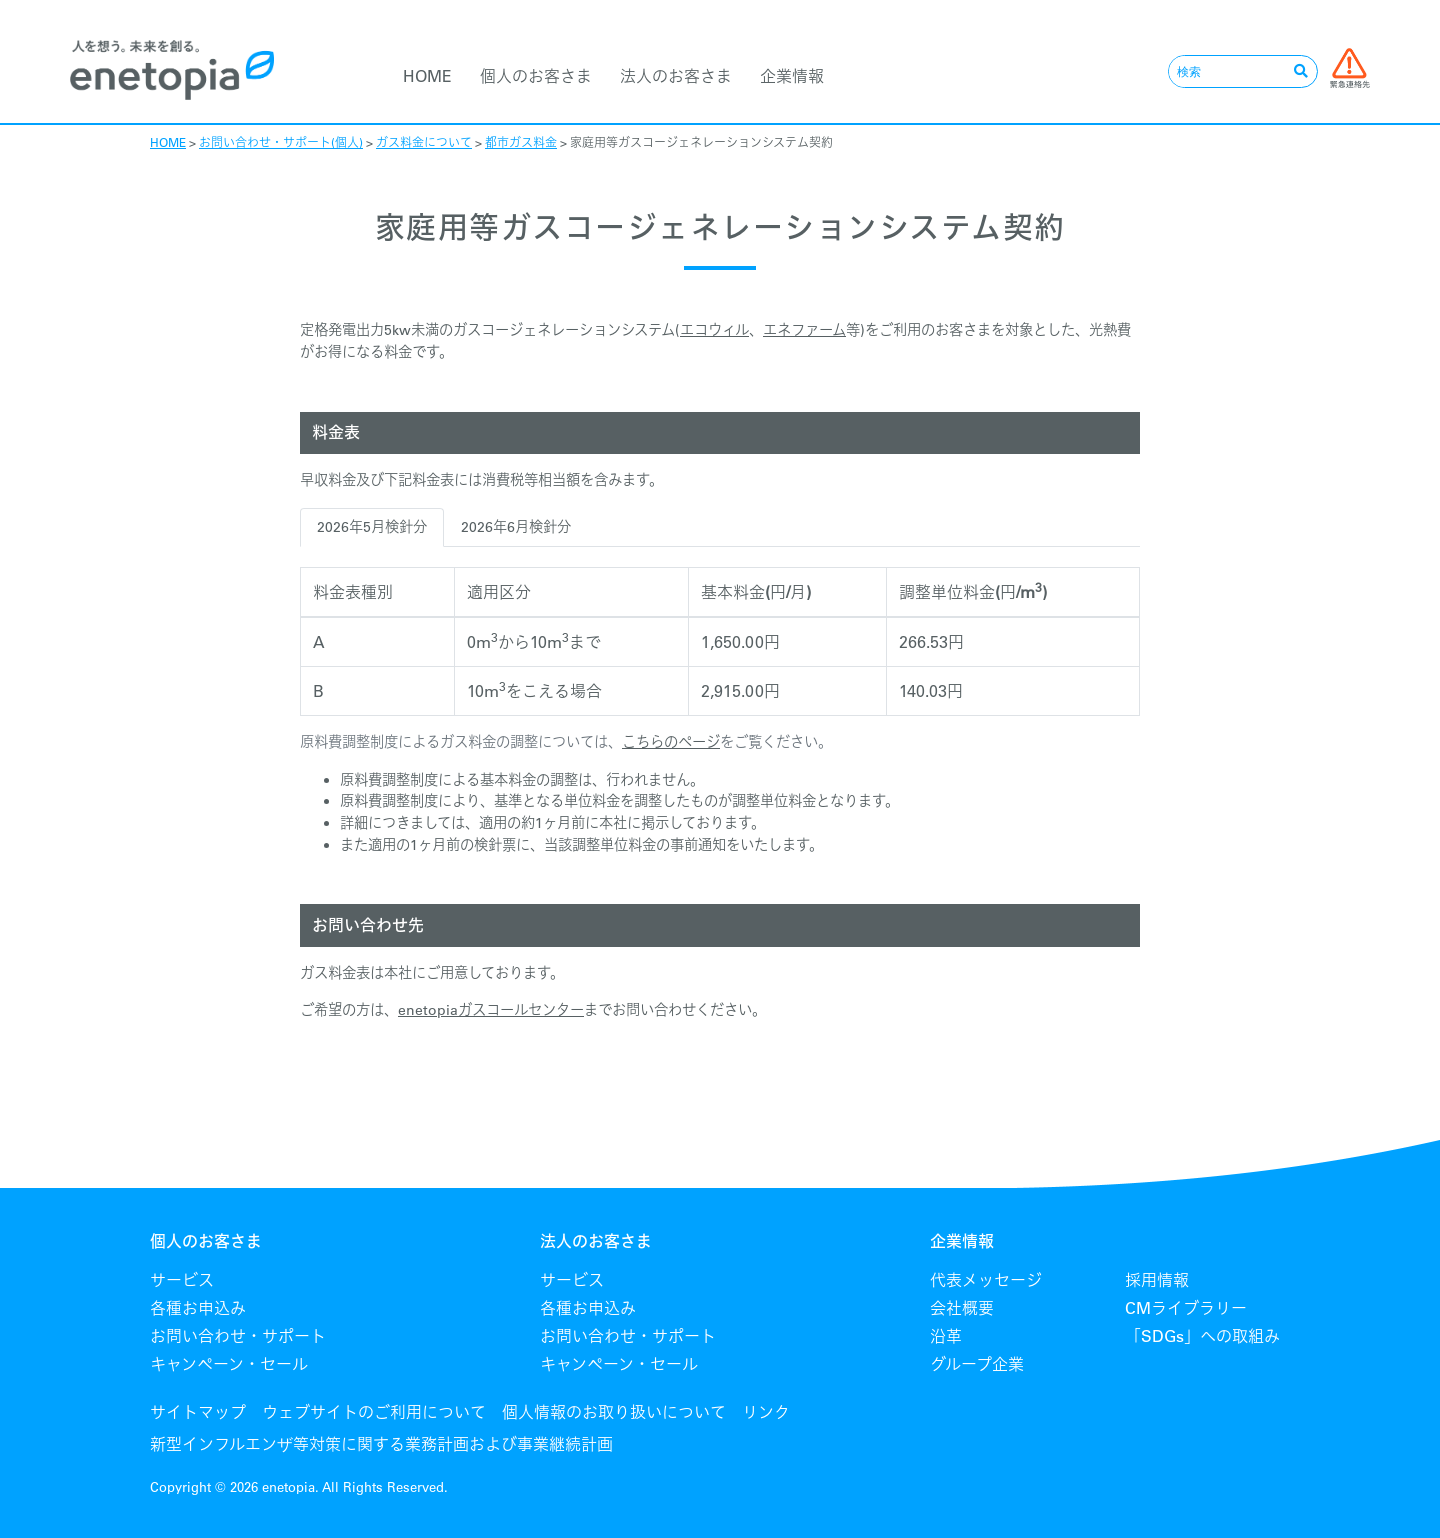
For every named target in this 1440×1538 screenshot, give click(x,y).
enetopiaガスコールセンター (491, 1010)
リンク (766, 1412)
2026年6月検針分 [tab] (516, 527)
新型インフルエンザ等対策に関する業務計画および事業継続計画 (381, 1444)
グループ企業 (977, 1364)
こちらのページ (671, 742)
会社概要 (962, 1308)
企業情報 (792, 76)
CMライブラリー (1186, 1308)
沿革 (946, 1336)
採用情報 (1157, 1280)
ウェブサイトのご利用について (374, 1412)
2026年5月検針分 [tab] (372, 527)
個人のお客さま (536, 76)
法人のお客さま (676, 76)
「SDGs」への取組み (1202, 1336)
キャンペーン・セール (229, 1364)
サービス (182, 1280)
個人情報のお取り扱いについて (614, 1412)
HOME (427, 76)
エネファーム (804, 330)
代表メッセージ (986, 1280)
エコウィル (714, 330)
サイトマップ (198, 1412)
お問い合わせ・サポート (238, 1336)
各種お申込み (198, 1308)
